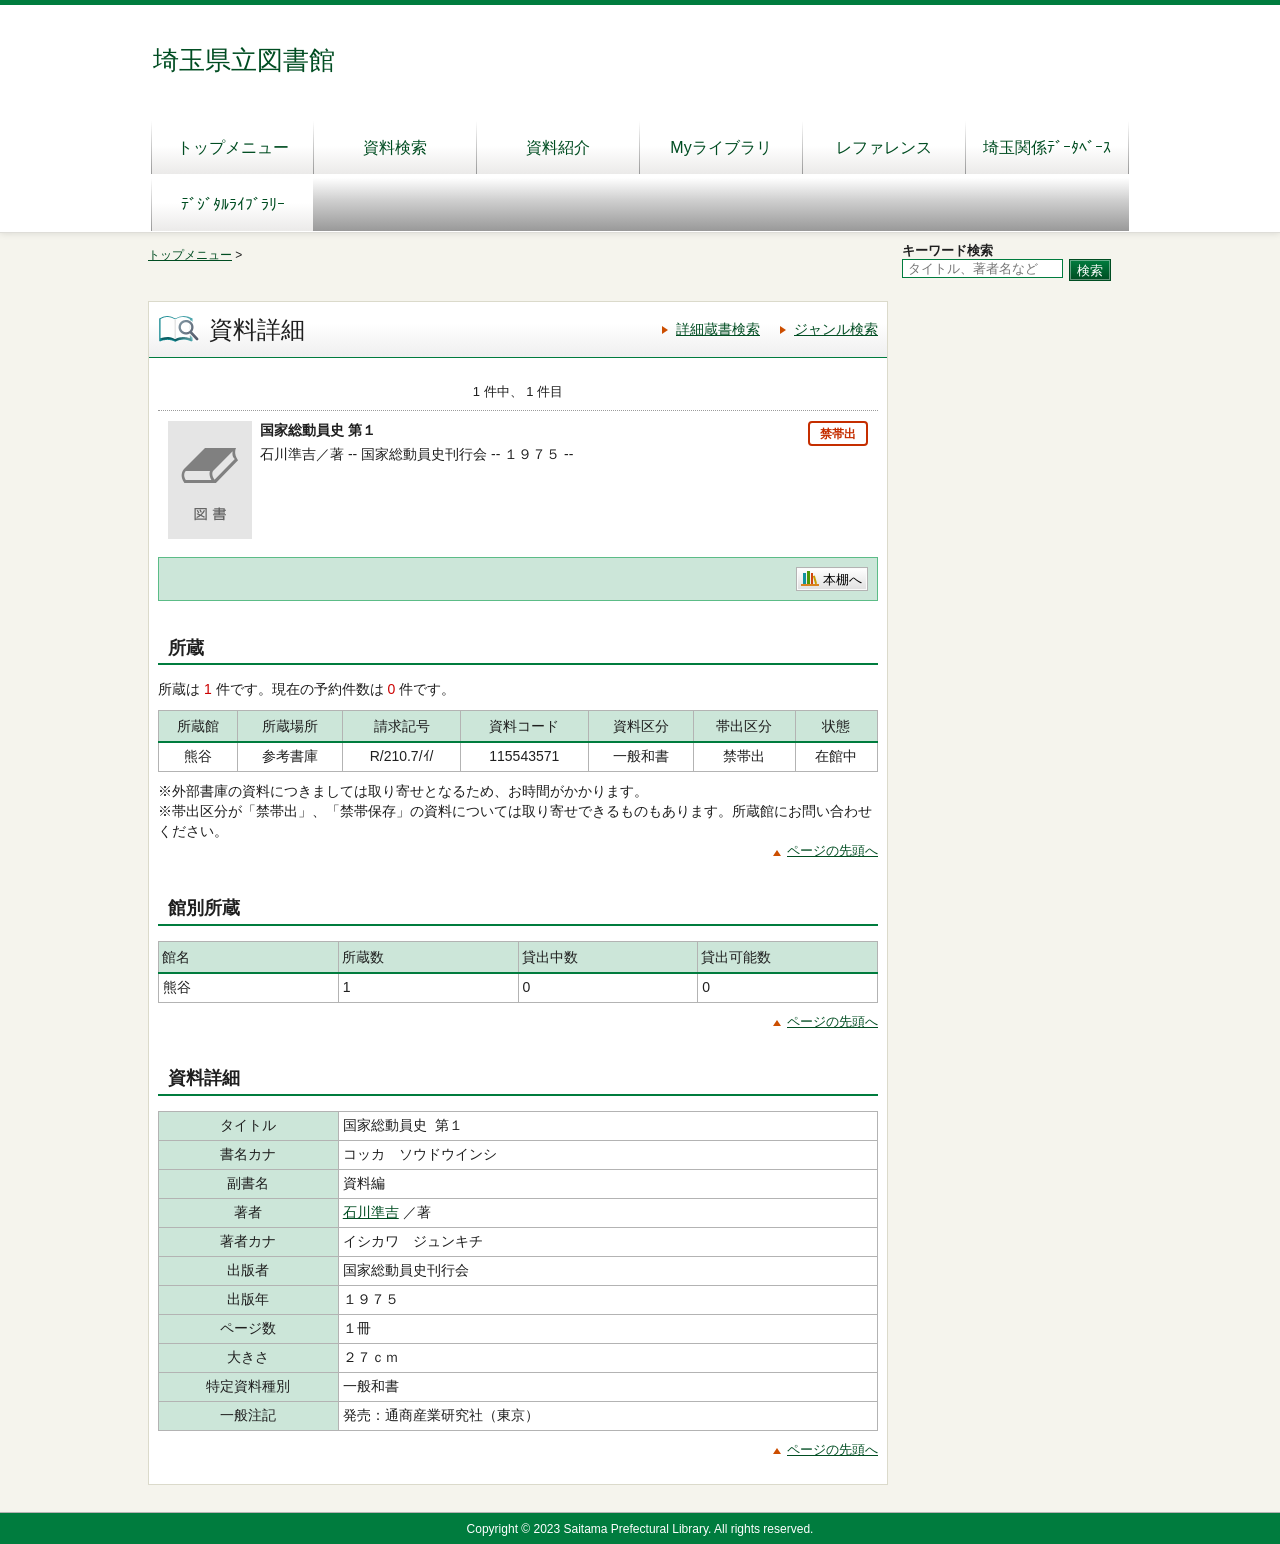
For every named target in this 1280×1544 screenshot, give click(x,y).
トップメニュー (233, 147)
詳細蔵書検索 (718, 329)
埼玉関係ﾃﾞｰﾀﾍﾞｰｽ (1047, 147)
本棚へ (842, 579)
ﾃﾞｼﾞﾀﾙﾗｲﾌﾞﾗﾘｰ (233, 204)
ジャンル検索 (836, 329)
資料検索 (395, 147)
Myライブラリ (720, 147)
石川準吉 (371, 1212)
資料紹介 (558, 147)
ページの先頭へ (832, 850)
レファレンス (884, 147)
